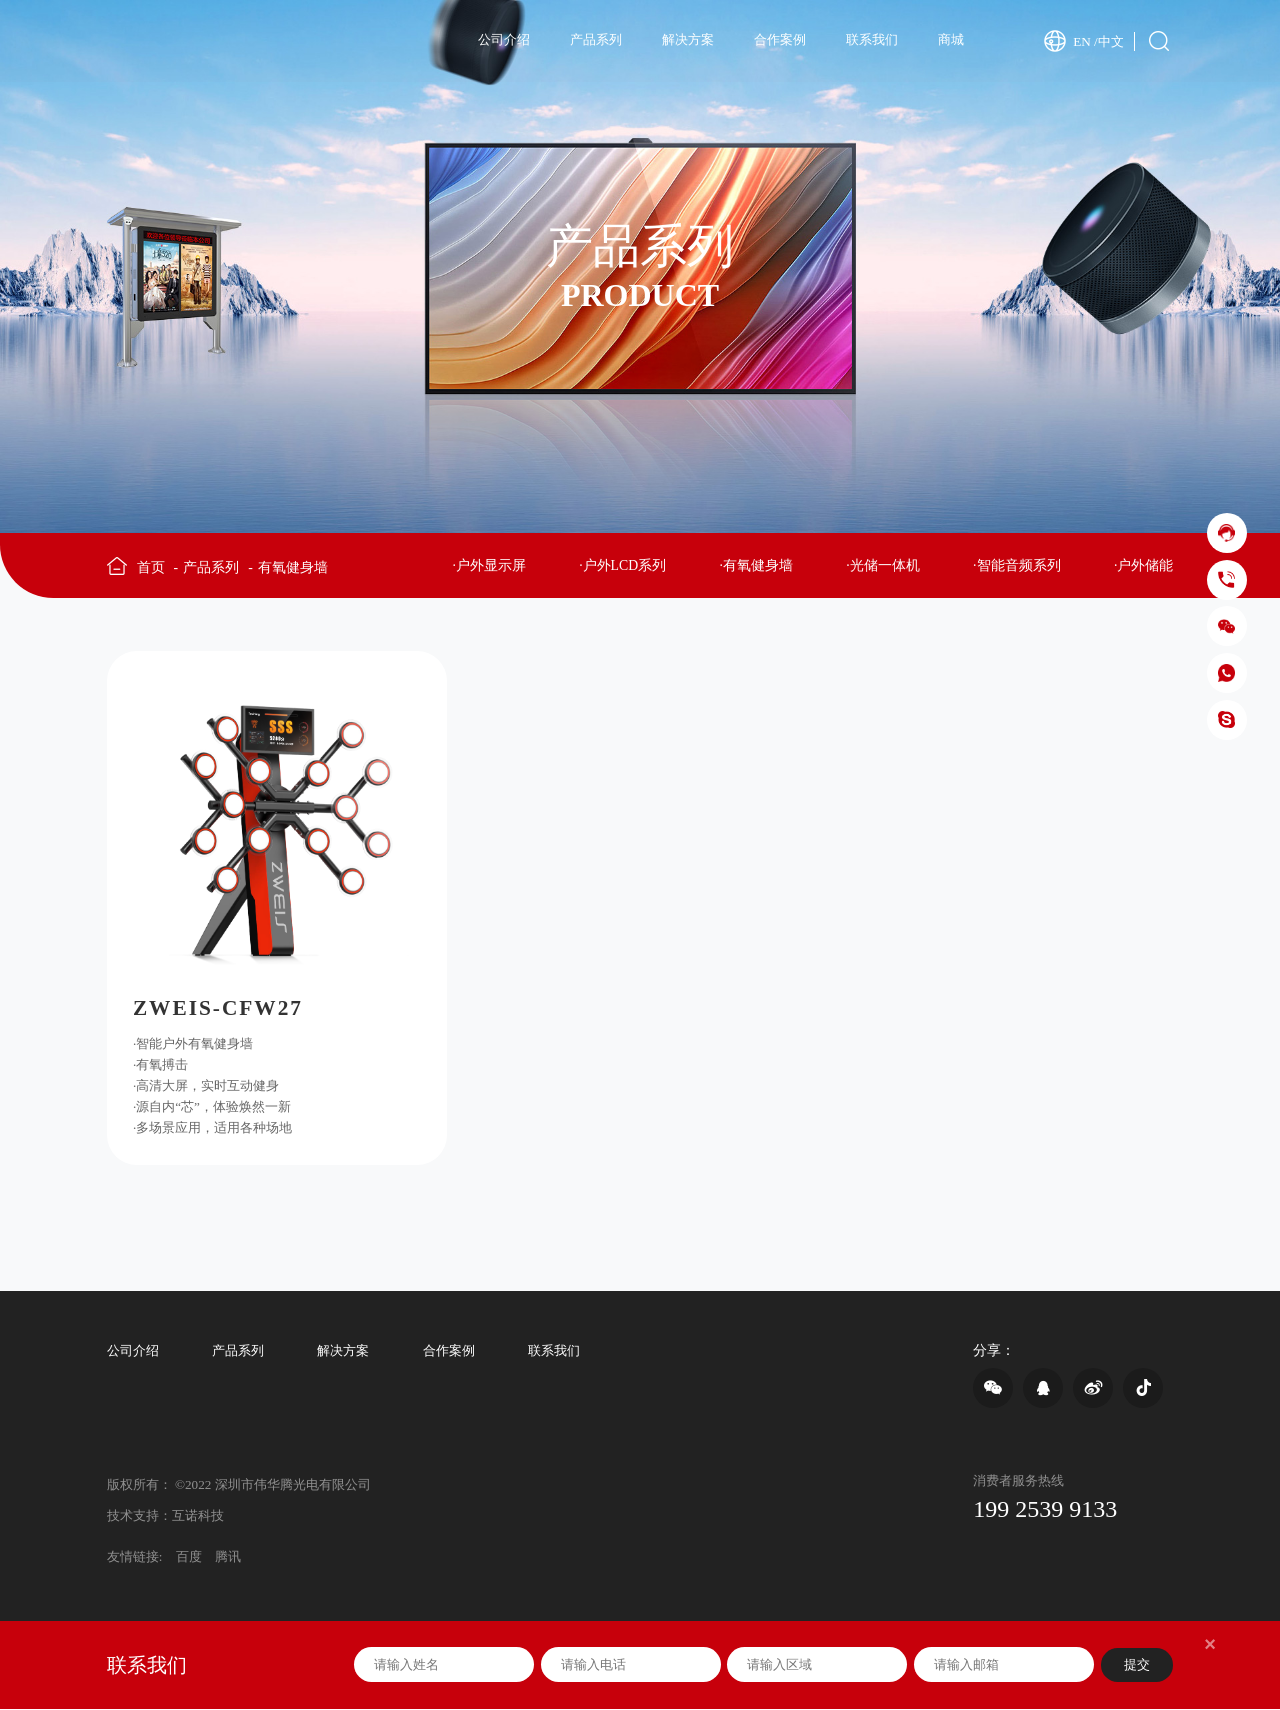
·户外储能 (1143, 566)
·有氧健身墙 (756, 566)
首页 (157, 568)
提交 (1137, 1666)
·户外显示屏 (488, 566)
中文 (1111, 40)
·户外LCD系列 (622, 566)
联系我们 (872, 39)
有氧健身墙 (293, 568)
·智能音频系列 (1016, 566)
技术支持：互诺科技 (165, 1517)
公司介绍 (504, 39)
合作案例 (780, 39)
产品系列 (596, 39)
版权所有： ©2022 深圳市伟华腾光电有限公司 (239, 1485)
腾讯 (228, 1558)
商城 (951, 39)
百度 (189, 1558)
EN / (1085, 40)
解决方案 (688, 39)
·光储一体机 (882, 566)
